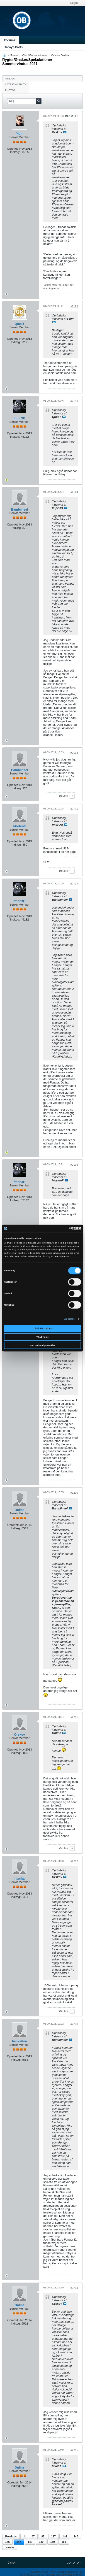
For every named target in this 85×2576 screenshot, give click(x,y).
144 (64, 2536)
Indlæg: (15, 152)
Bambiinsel (19, 509)
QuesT (19, 323)
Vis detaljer (69, 1319)
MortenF (19, 826)
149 (41, 2541)
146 (7, 2541)
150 (52, 2541)
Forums (9, 40)
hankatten (19, 2041)
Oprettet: (13, 148)
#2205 (74, 2450)
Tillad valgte (42, 1337)
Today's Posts (14, 47)
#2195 (74, 752)
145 (76, 2536)
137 (53, 2536)
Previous (11, 2536)
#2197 (74, 884)
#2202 (74, 1861)
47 (33, 2536)
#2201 (74, 1717)
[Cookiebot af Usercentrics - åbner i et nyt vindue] (61, 1228)
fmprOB (19, 418)
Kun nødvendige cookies (42, 1345)
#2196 (74, 809)
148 (30, 2541)
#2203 (74, 2024)
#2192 (74, 306)
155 (63, 2541)
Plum (19, 133)
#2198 (74, 1164)
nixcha (19, 1878)
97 (42, 2536)
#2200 (74, 1492)
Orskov (19, 1734)
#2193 (74, 401)
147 (19, 2541)
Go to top (73, 2562)
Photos (10, 90)
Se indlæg (64, 132)
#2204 (74, 2288)
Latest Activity (16, 84)
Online (19, 1510)
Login (74, 3)
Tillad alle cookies (43, 1328)
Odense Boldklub (60, 55)
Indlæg (10, 78)
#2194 (74, 492)
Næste (9, 2547)
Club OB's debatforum (34, 55)
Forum (14, 55)
